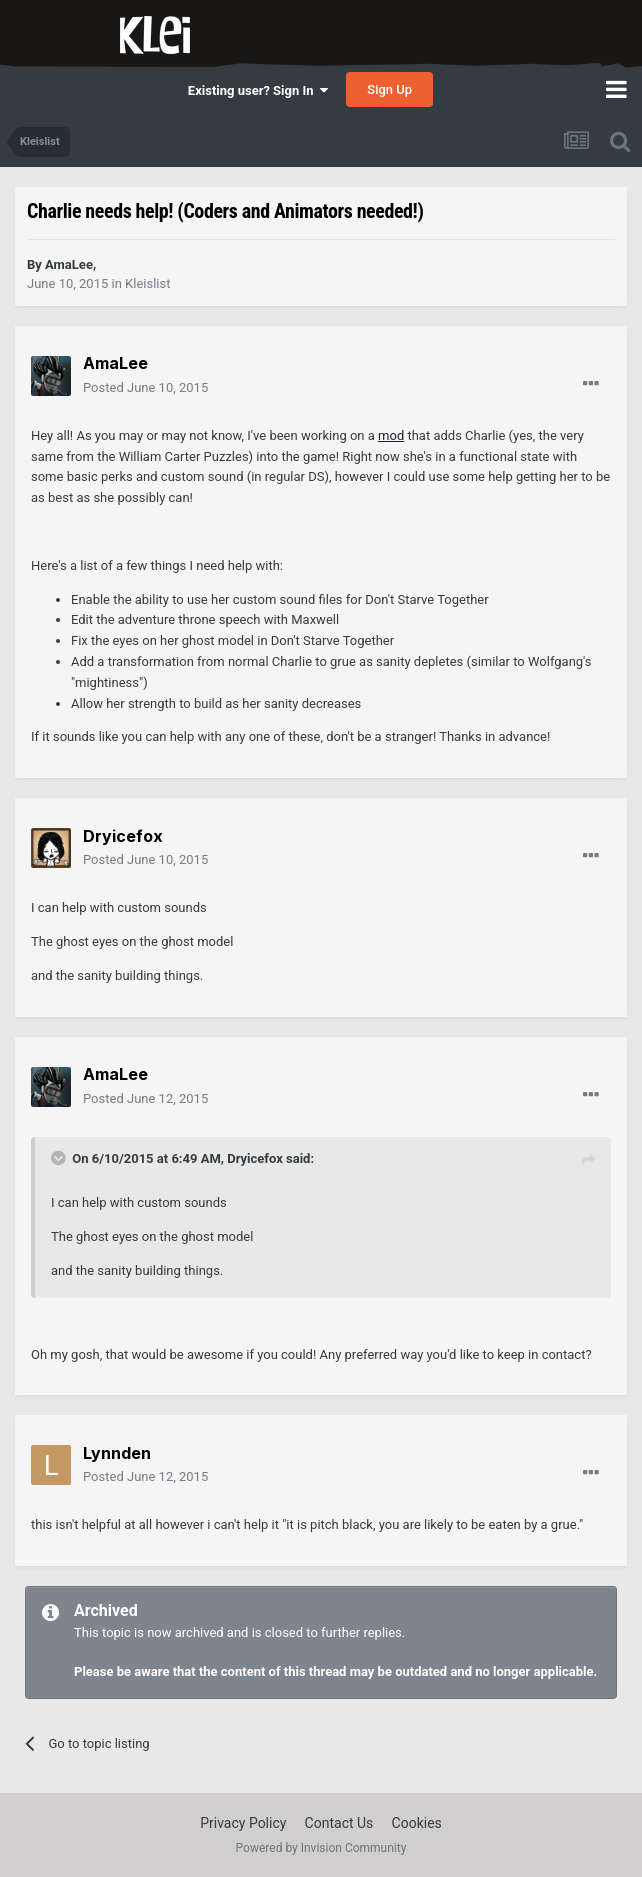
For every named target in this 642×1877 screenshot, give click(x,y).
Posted (145, 387)
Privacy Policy (243, 1823)
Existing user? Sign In (258, 90)
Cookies (417, 1823)
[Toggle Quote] (60, 1158)
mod (391, 435)
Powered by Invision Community (321, 1848)
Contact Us (339, 1823)
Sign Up (389, 89)
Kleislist (147, 283)
